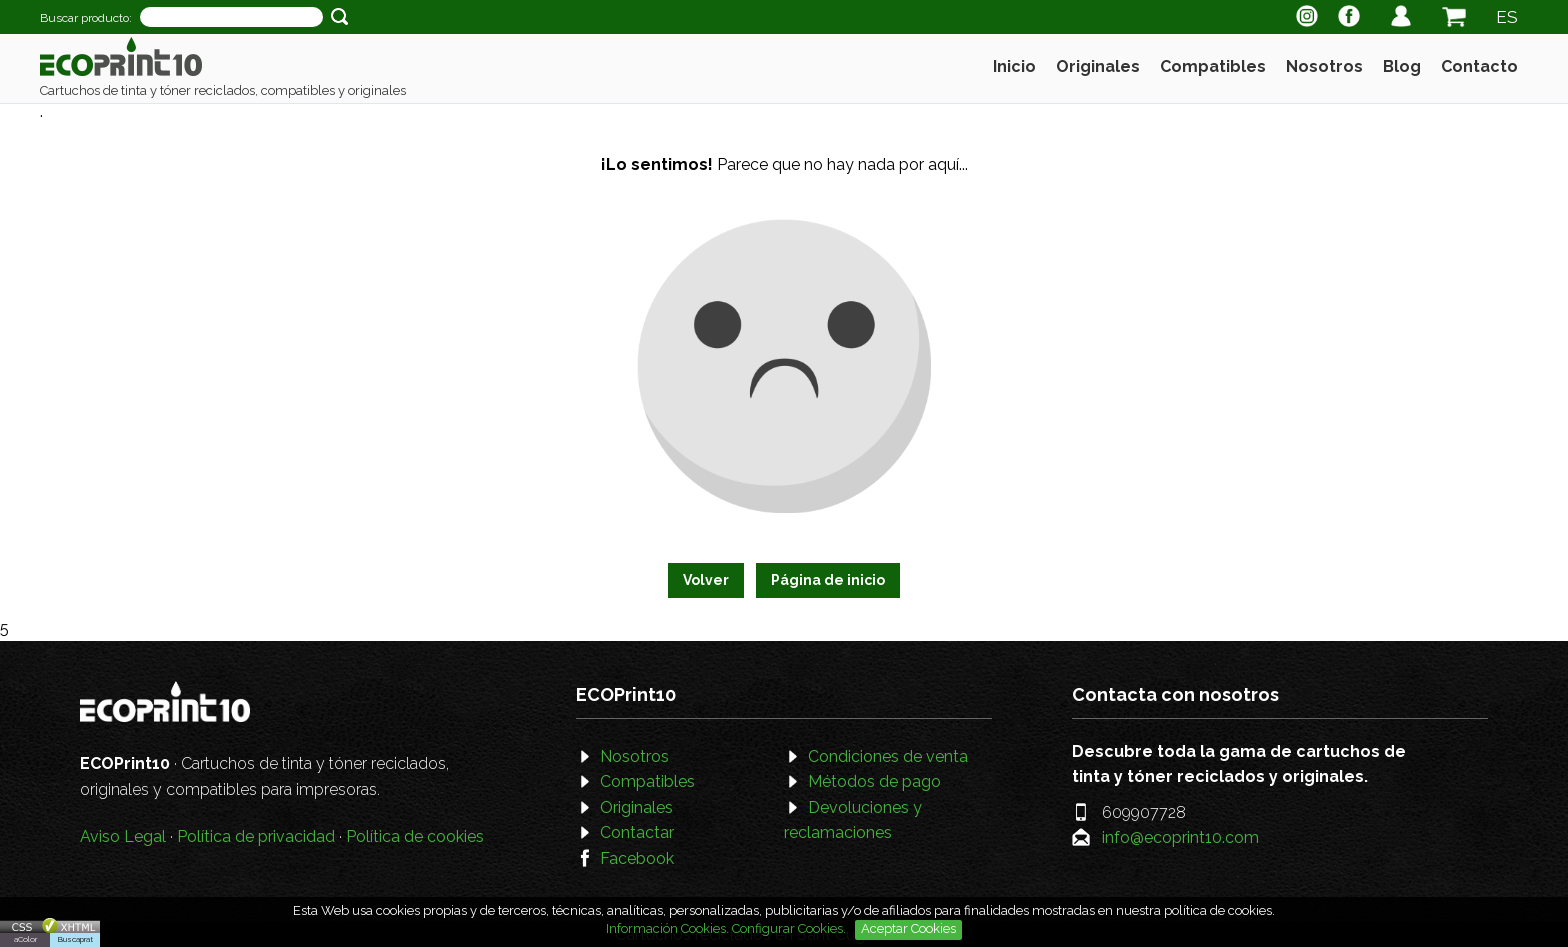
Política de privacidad (256, 836)
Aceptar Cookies (908, 928)
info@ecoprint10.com (1180, 837)
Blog (1402, 66)
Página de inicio (828, 580)
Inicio (1014, 66)
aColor (25, 939)
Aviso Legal (123, 836)
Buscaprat (75, 939)
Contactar (637, 832)
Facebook (637, 858)
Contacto (1479, 66)
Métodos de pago (874, 781)
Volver (706, 580)
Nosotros (1324, 66)
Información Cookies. (667, 928)
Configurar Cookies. (790, 928)
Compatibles (1213, 66)
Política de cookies (415, 836)
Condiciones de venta (888, 756)
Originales (1098, 66)
